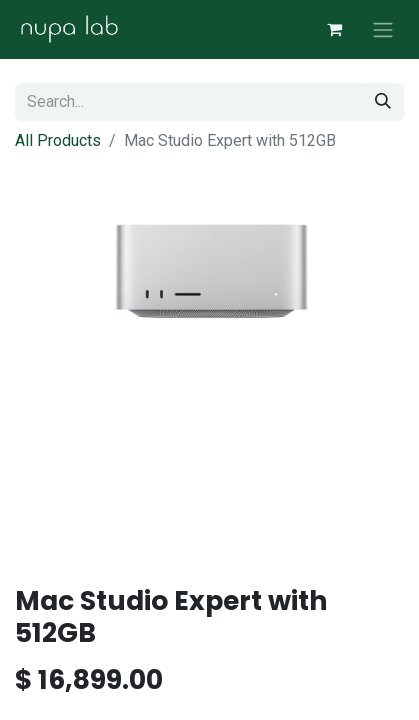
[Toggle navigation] (383, 29)
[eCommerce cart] (334, 29)
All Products (58, 140)
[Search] (383, 102)
